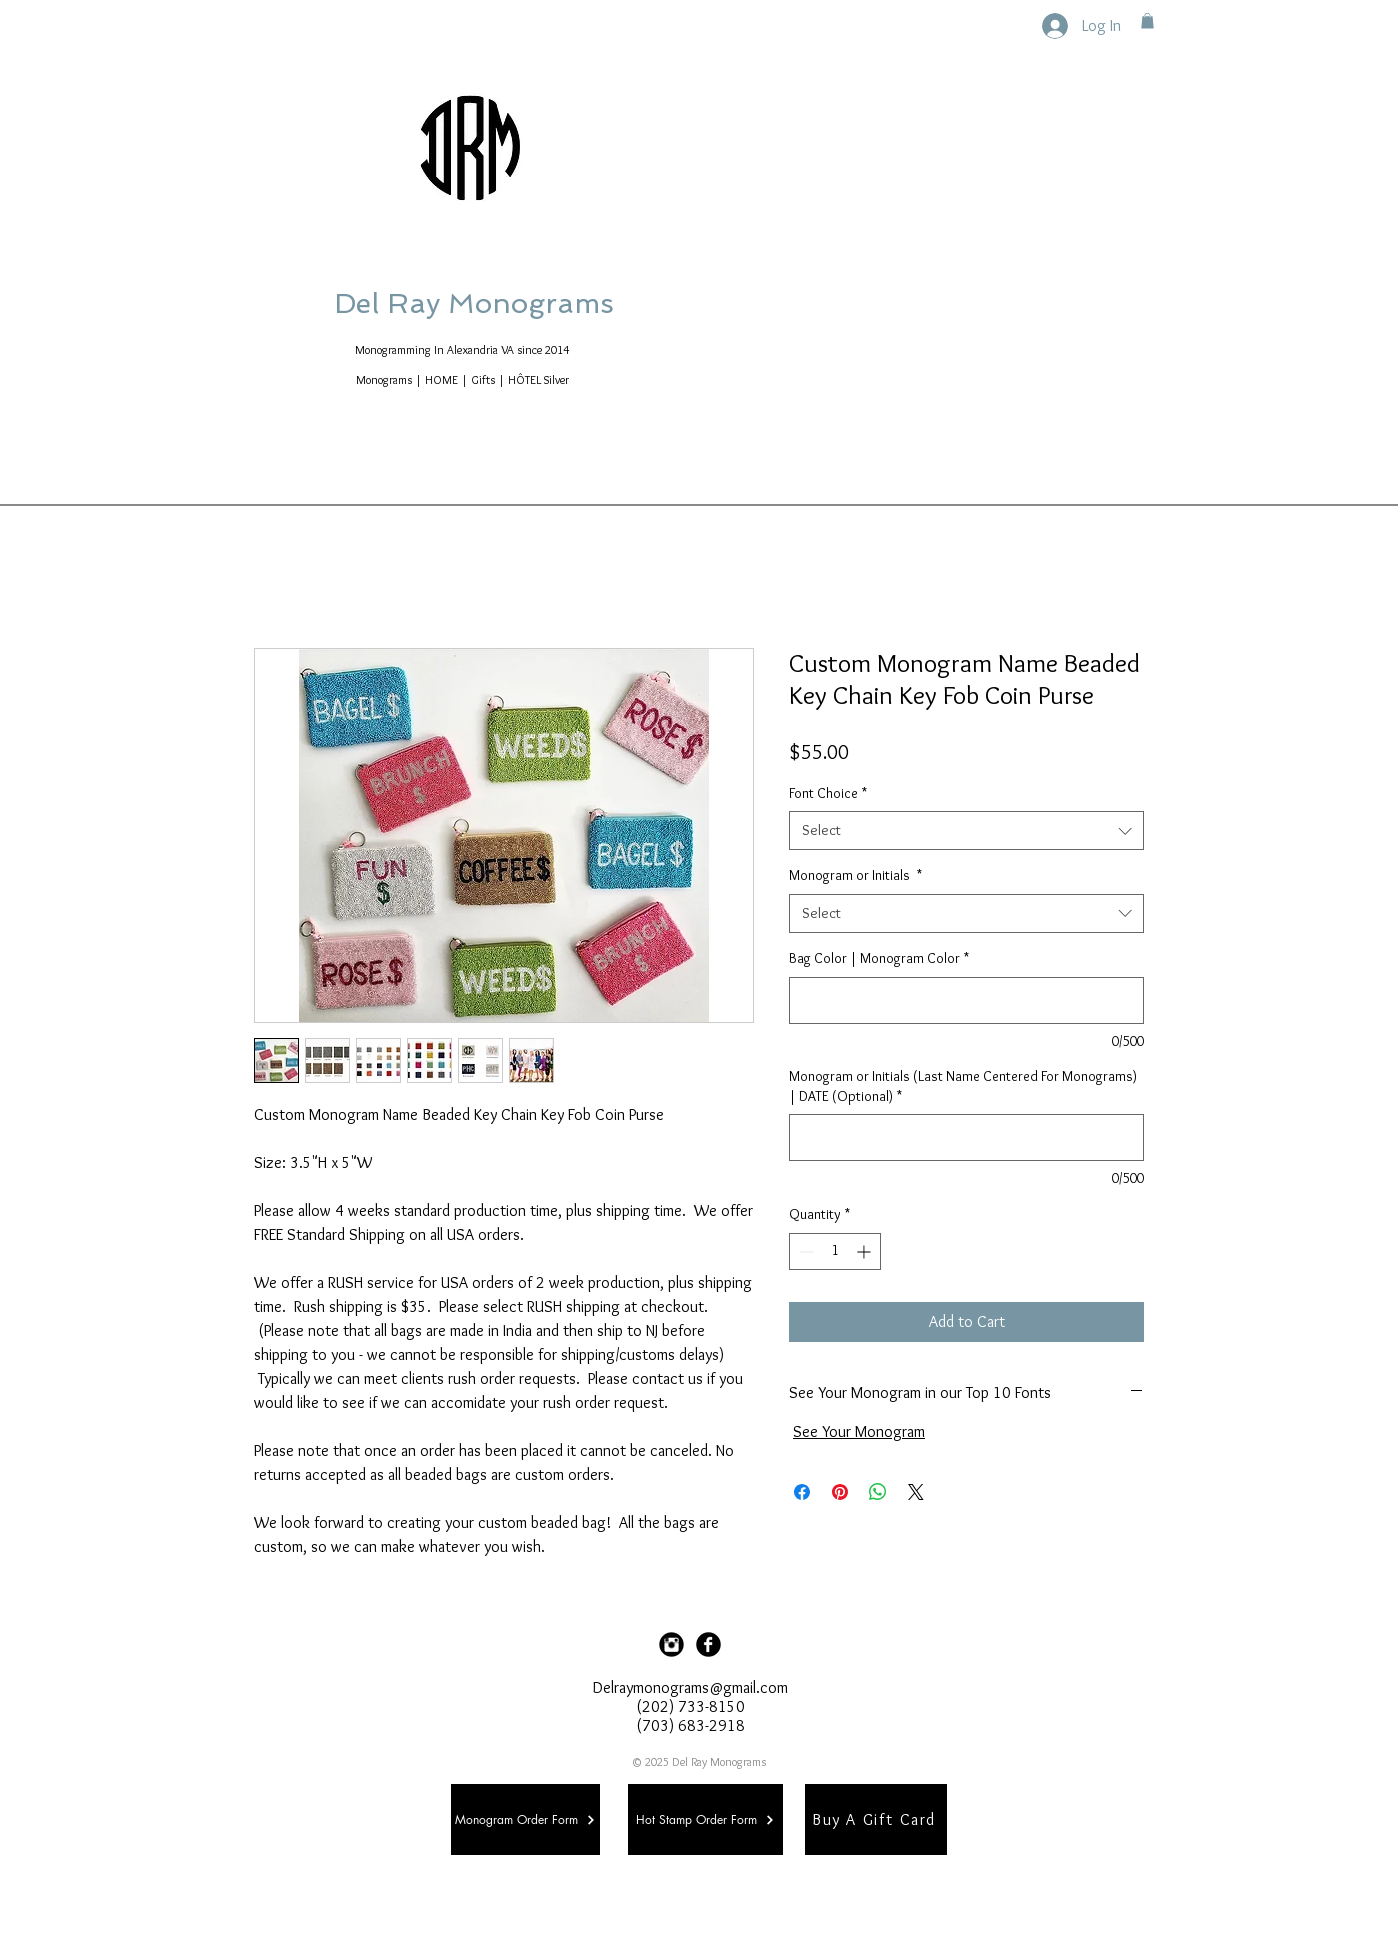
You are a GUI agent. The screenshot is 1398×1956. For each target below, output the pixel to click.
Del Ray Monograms (538, 303)
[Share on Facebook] (802, 1492)
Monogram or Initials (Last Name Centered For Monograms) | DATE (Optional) (963, 1086)
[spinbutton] (835, 1251)
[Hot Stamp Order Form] (705, 1819)
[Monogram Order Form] (525, 1819)
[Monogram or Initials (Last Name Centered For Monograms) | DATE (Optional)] (966, 1137)
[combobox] (966, 830)
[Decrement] (804, 1251)
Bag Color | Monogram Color (879, 958)
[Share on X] (916, 1492)
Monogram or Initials (855, 875)
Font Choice (828, 793)
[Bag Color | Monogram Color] (966, 1000)
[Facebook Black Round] (708, 1644)
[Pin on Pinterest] (840, 1492)
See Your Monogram (859, 1431)
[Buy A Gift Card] (876, 1819)
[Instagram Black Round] (671, 1644)
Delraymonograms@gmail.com (690, 1687)
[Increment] (865, 1251)
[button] (1147, 21)
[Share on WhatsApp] (878, 1492)
